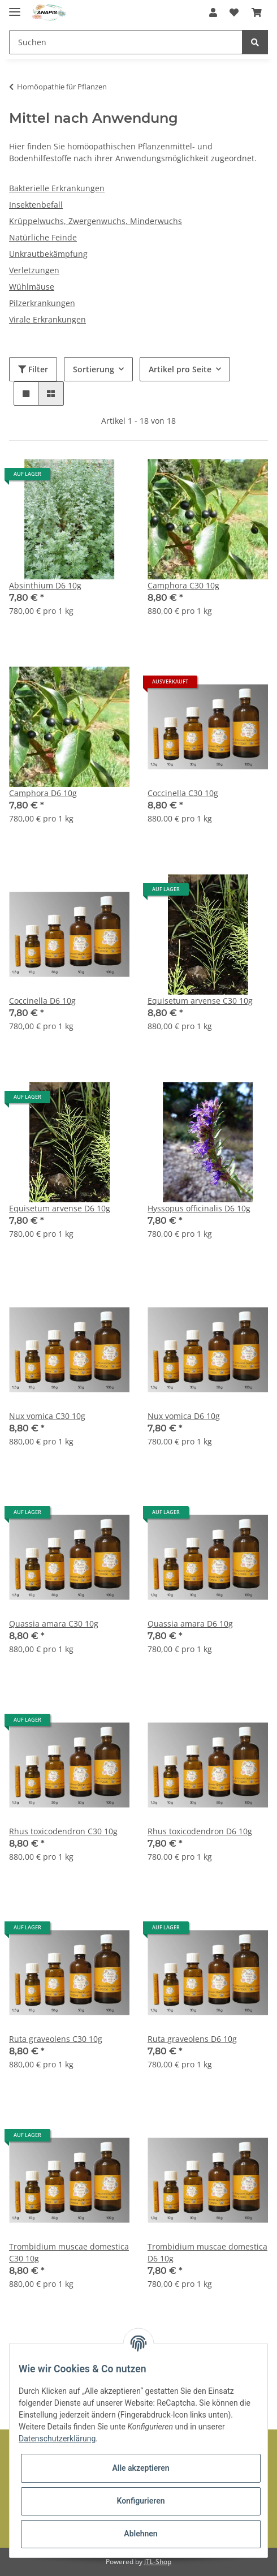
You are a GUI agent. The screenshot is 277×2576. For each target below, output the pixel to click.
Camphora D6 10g (43, 793)
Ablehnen (140, 2533)
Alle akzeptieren (140, 2467)
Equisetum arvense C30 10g (200, 1000)
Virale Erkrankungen (47, 319)
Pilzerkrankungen (42, 303)
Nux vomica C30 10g (47, 1415)
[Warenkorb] (256, 12)
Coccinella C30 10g (183, 793)
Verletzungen (34, 270)
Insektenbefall (36, 204)
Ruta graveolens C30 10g (55, 2038)
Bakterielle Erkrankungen (57, 188)
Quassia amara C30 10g (53, 1623)
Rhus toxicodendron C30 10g (63, 1831)
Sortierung (93, 369)
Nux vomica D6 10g (184, 1415)
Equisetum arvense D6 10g (59, 1208)
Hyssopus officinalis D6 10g (199, 1208)
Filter (33, 369)
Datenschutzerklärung (57, 2438)
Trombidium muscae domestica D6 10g (207, 2252)
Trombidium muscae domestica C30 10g (69, 2252)
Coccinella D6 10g (42, 1000)
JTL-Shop (157, 2561)
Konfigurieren (140, 2500)
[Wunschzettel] (234, 12)
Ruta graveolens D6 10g (192, 2038)
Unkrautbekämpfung (48, 253)
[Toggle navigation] (14, 7)
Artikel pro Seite (180, 369)
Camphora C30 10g (183, 585)
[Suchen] (126, 42)
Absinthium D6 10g (45, 585)
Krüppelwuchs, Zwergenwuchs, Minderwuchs (95, 221)
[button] (213, 12)
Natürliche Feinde (43, 237)
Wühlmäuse (31, 286)
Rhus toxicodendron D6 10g (200, 1831)
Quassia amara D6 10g (190, 1623)
